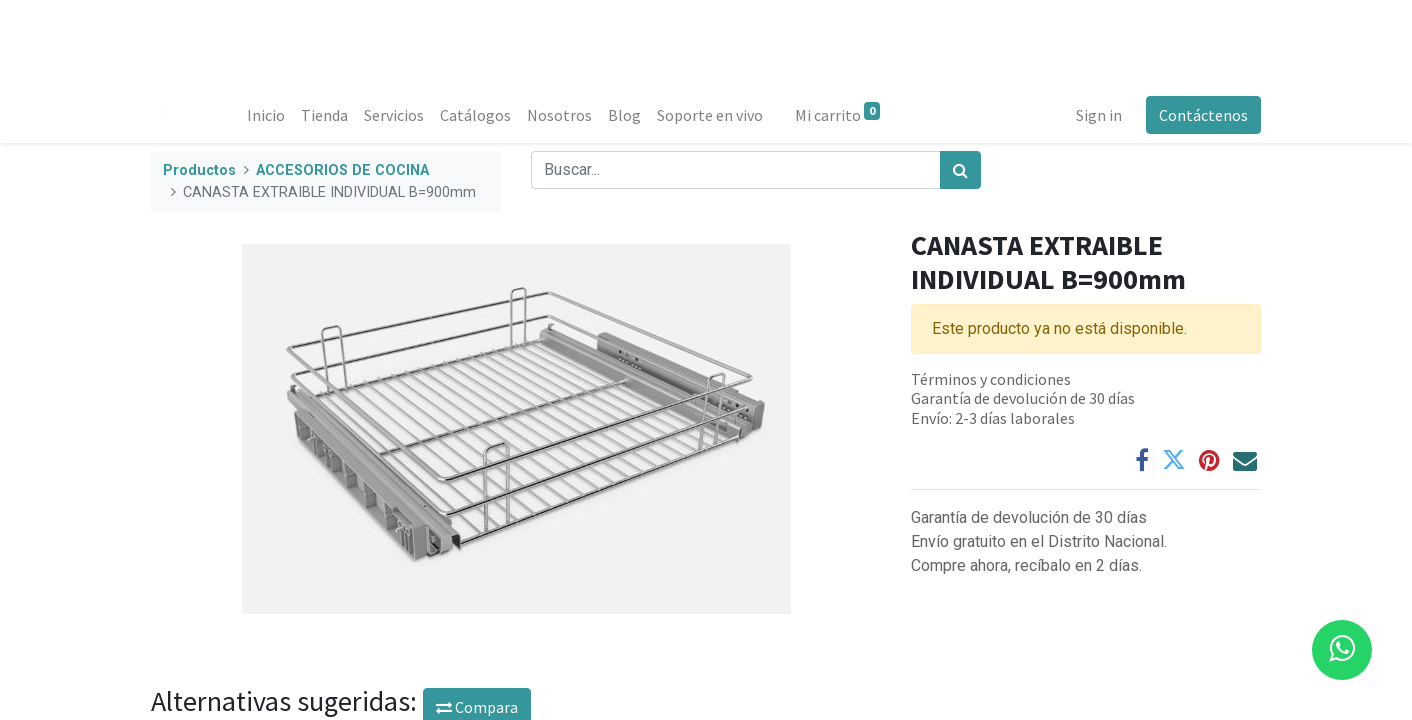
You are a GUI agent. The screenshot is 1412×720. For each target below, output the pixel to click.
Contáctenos (1203, 115)
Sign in (1099, 115)
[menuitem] (266, 115)
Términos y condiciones (991, 379)
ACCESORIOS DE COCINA (342, 170)
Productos (199, 170)
